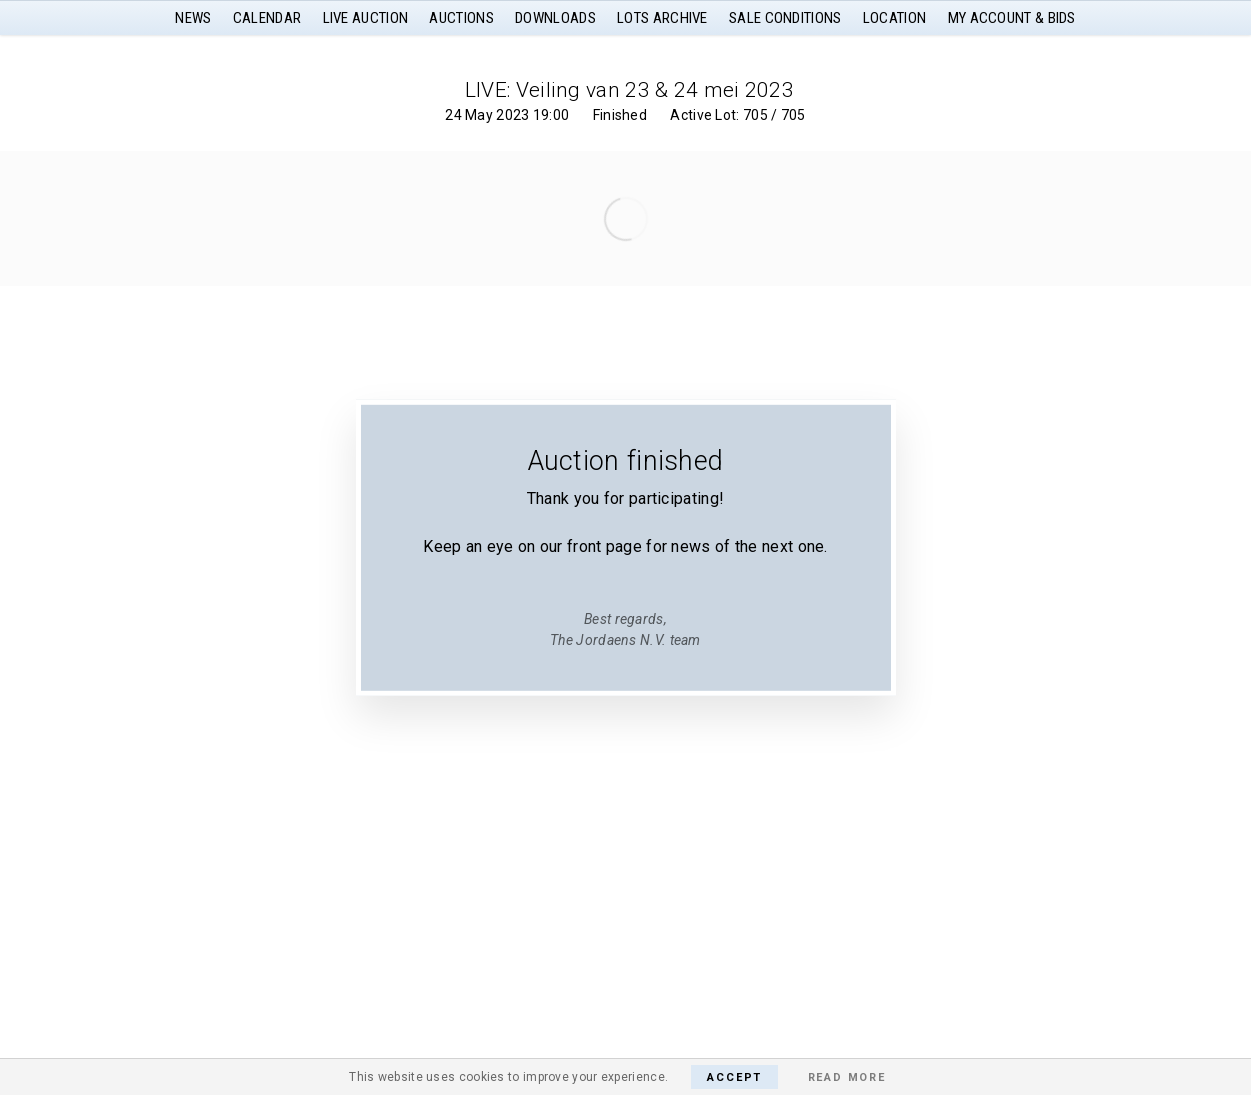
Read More (847, 1077)
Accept (734, 1077)
